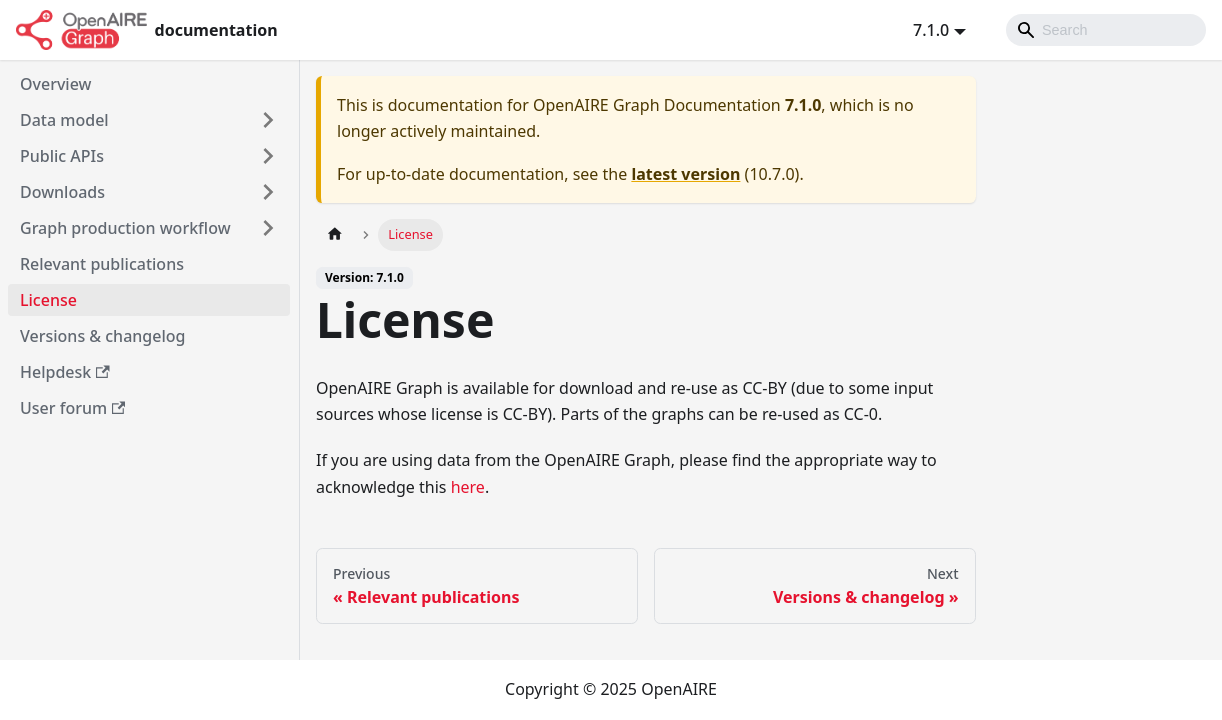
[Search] (1106, 30)
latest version (685, 174)
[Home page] (335, 234)
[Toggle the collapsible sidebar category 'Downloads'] (268, 192)
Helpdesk (65, 372)
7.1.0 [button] (931, 30)
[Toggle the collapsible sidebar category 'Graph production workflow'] (268, 228)
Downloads (62, 192)
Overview (55, 84)
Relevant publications (102, 264)
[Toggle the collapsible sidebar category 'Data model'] (268, 120)
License (48, 300)
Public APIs (62, 156)
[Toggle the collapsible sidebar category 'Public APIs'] (268, 156)
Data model (64, 120)
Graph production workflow (125, 228)
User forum (72, 408)
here (468, 487)
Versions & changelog (102, 336)
